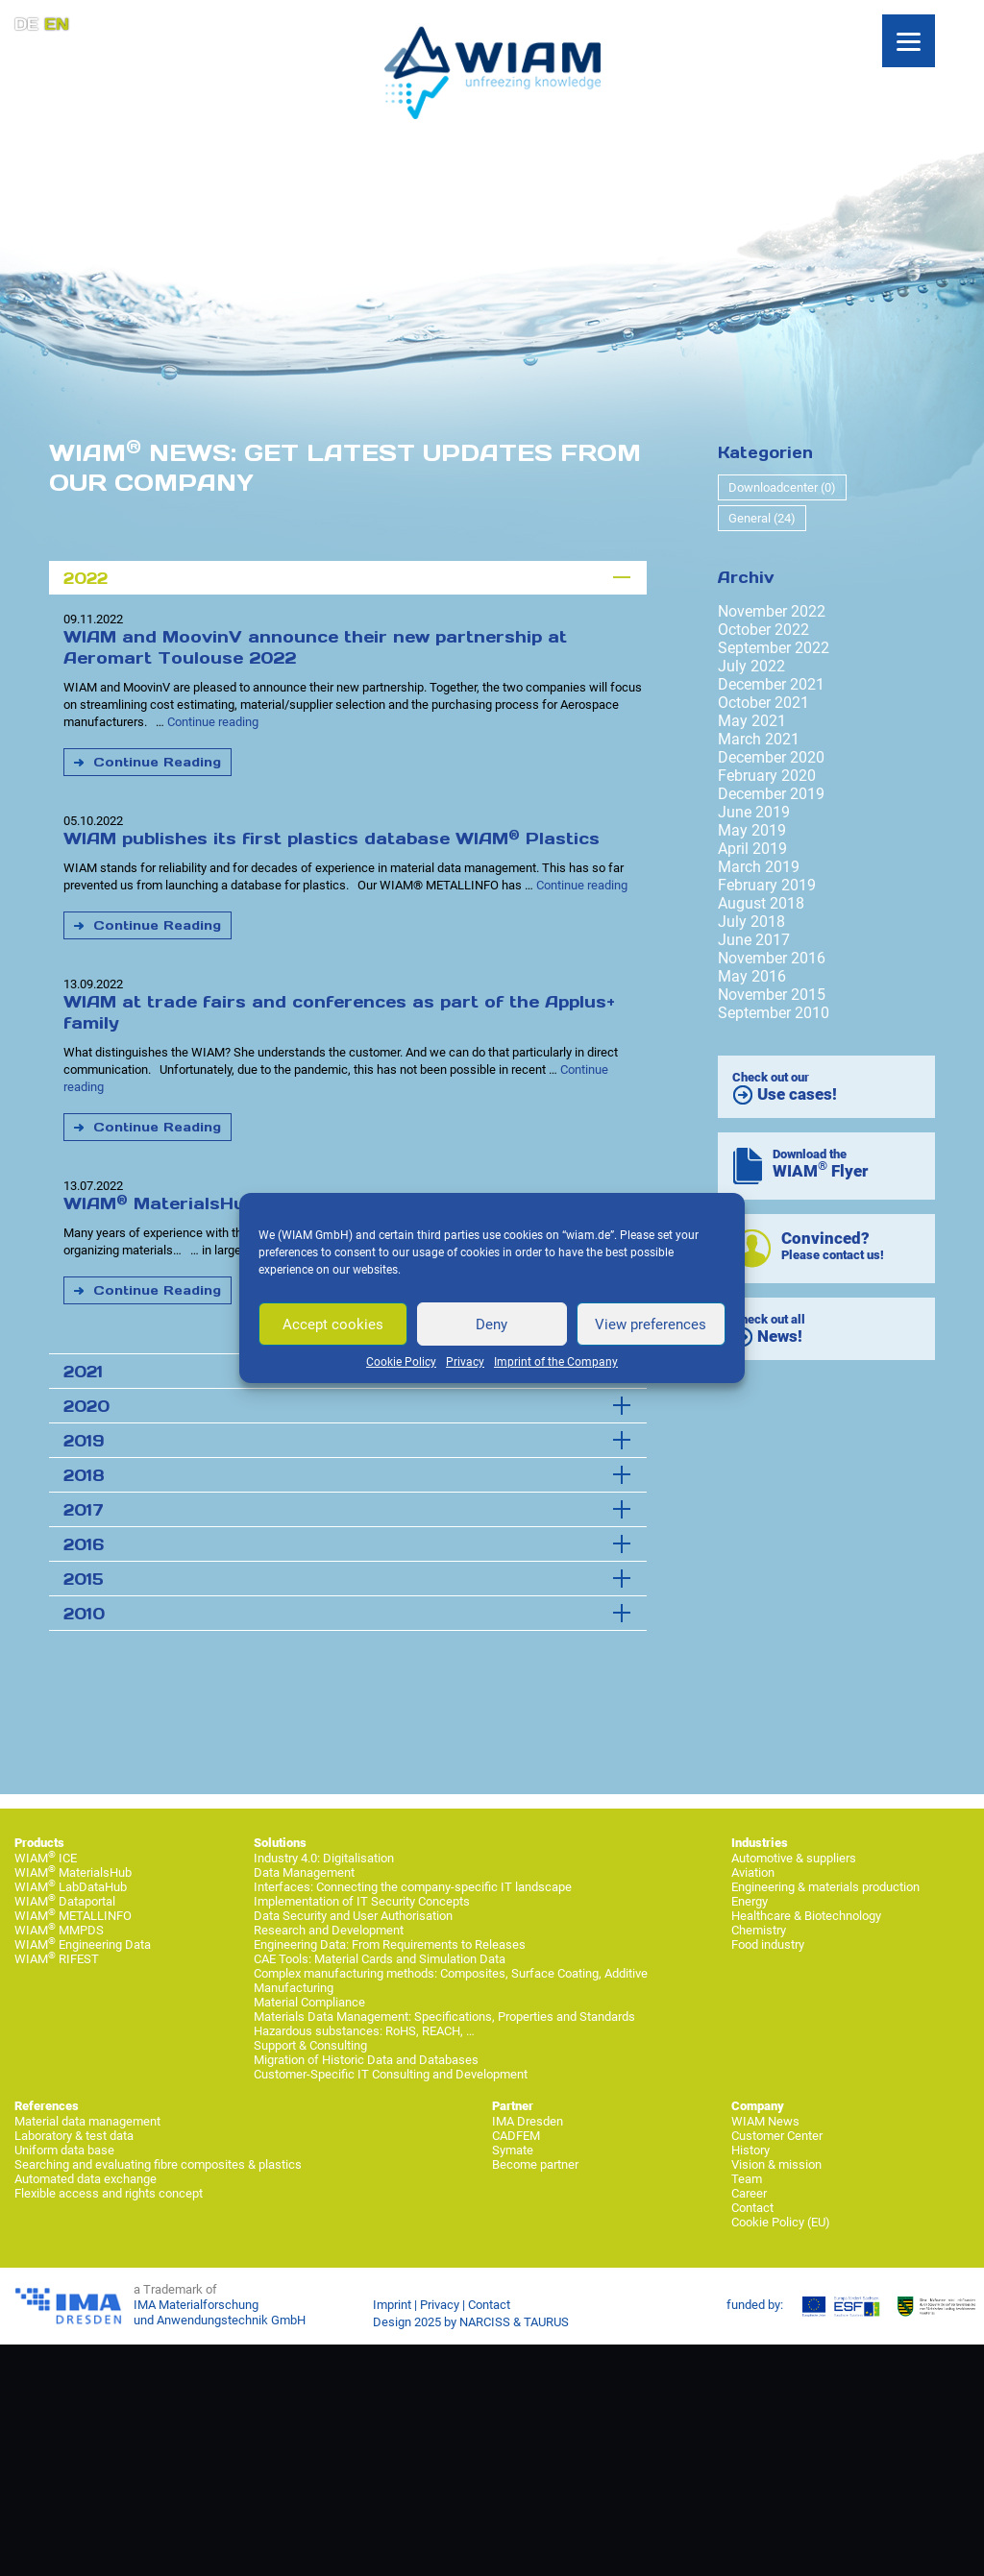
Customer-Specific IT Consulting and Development (391, 2074)
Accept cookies (333, 1324)
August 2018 (761, 903)
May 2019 (752, 830)
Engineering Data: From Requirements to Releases (390, 1944)
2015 (83, 1579)
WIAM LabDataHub (70, 1887)
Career (749, 2193)
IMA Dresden (527, 2121)
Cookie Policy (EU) (780, 2222)
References (46, 2106)
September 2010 (773, 1013)
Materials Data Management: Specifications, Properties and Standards (444, 2016)
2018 (84, 1475)
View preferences (650, 1324)
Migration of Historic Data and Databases (366, 2060)
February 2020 (767, 775)
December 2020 (771, 757)
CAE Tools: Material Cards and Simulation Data (379, 1959)
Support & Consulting (310, 2045)
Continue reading (212, 722)
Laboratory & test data (74, 2135)
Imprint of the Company (556, 1362)
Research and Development (329, 1930)
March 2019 (759, 867)
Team (746, 2179)
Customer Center (777, 2135)
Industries (759, 1842)
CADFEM (516, 2135)
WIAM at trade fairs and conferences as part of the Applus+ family (339, 1012)
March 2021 (759, 739)
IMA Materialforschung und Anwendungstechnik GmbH (220, 2312)
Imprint (392, 2304)
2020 (86, 1406)
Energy (749, 1901)
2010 (84, 1613)
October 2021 (763, 702)
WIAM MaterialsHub (73, 1872)
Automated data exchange (85, 2179)
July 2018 (751, 921)
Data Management (304, 1872)
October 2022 (763, 629)
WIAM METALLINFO (73, 1915)
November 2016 (771, 958)
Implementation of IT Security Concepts (362, 1901)
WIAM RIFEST (56, 1959)
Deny (491, 1324)
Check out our (784, 1088)
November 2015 (771, 994)
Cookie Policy (401, 1362)
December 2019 (771, 794)
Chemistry (758, 1930)
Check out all (768, 1330)
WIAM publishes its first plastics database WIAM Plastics (331, 838)
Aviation (753, 1872)
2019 (83, 1440)
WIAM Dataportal (64, 1901)
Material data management (87, 2121)
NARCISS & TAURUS (514, 2322)
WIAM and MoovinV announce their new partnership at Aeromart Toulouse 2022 (315, 647)
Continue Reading (157, 762)
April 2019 (752, 848)
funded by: (754, 2304)
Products (39, 1842)
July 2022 (751, 666)
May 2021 (752, 721)
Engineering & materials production (825, 1887)
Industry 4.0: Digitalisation (324, 1858)
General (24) (762, 518)
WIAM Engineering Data (82, 1944)
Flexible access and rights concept (108, 2193)
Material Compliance (309, 2002)
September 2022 (773, 648)
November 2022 (771, 611)
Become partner (535, 2164)
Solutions (280, 1842)
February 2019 (767, 885)
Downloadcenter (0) (782, 487)
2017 (83, 1509)
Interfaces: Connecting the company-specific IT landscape (413, 1887)
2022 (85, 578)
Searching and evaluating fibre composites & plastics (158, 2164)
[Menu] (908, 40)
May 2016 (752, 976)
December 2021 (771, 684)
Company (757, 2106)
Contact (752, 2207)
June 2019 (754, 812)
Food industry (767, 1944)
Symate (512, 2150)
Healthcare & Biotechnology (806, 1915)
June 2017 (754, 940)
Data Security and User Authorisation (353, 1915)
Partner (512, 2106)
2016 (83, 1544)
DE (26, 24)
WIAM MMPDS (59, 1930)
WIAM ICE (45, 1858)
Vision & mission (776, 2164)
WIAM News (765, 2121)
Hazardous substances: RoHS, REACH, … (364, 2031)
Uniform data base (64, 2150)
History (750, 2150)
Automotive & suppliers (793, 1858)
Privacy (465, 1362)
